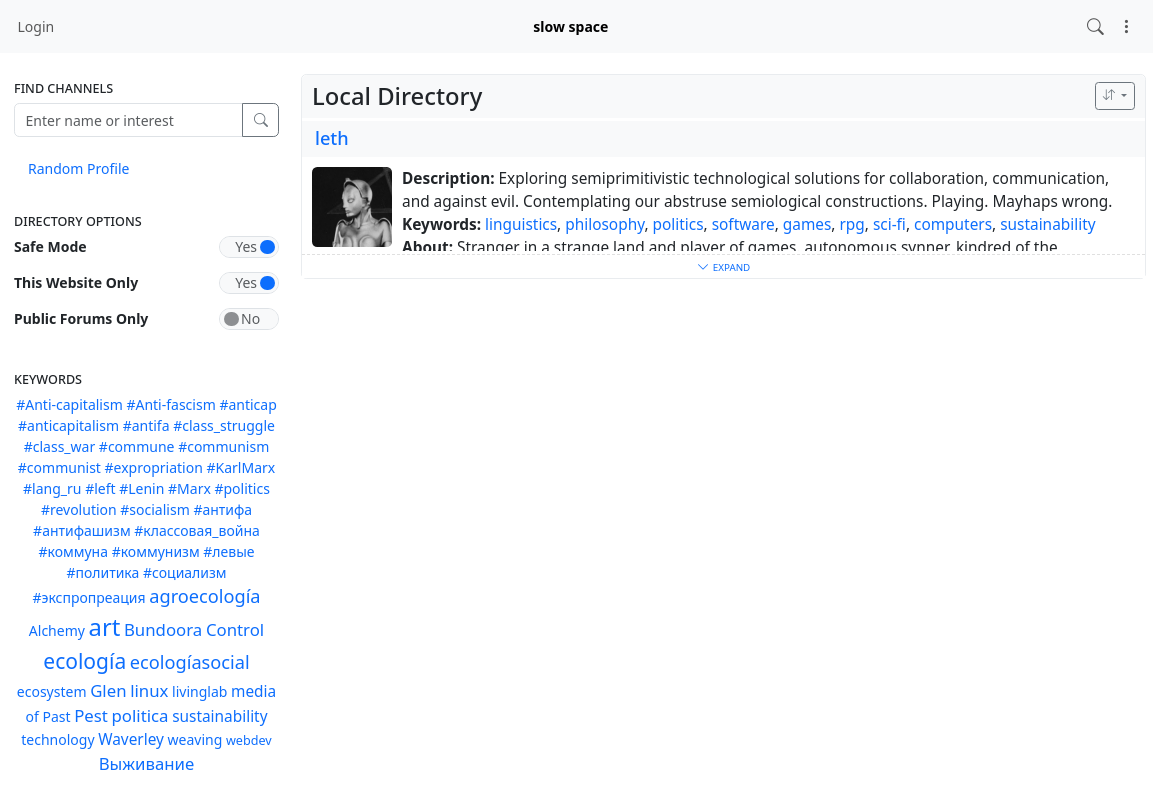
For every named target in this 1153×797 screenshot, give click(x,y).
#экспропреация (88, 597)
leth (332, 138)
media (253, 691)
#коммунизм (156, 551)
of (31, 716)
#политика (102, 572)
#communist (59, 467)
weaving (195, 739)
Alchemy (57, 630)
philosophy (604, 224)
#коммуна (73, 551)
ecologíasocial (190, 662)
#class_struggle (224, 425)
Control (235, 629)
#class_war (60, 446)
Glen (108, 690)
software (743, 224)
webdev (249, 740)
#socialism (154, 509)
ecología (84, 661)
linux (149, 690)
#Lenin (141, 488)
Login (36, 26)
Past (56, 716)
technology (57, 739)
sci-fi (889, 224)
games (807, 224)
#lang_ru (52, 488)
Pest (91, 715)
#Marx (189, 488)
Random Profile (78, 168)
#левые (228, 551)
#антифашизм (82, 530)
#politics (241, 488)
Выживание (147, 763)
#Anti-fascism (170, 404)
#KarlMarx (240, 467)
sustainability (219, 716)
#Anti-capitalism (69, 404)
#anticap (247, 404)
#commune (137, 446)
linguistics (521, 224)
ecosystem (52, 691)
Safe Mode (50, 246)
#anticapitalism (68, 425)
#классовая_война (197, 530)
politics (678, 224)
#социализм (185, 572)
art (105, 627)
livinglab (199, 691)
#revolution (79, 509)
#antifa (146, 425)
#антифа (222, 509)
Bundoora (163, 629)
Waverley (131, 739)
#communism (223, 446)
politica (140, 715)
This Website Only (76, 282)
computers (953, 224)
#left (100, 488)
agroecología (204, 596)
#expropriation (154, 467)
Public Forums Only (81, 318)
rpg (852, 224)
